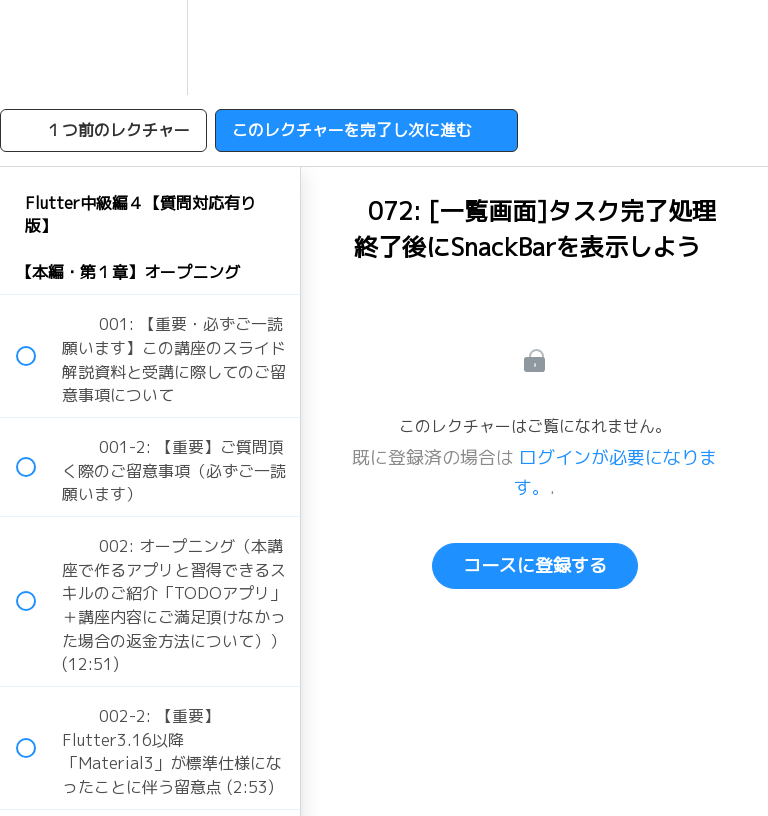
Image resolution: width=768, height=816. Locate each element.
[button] (37, 47)
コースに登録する (535, 565)
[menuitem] (150, 47)
